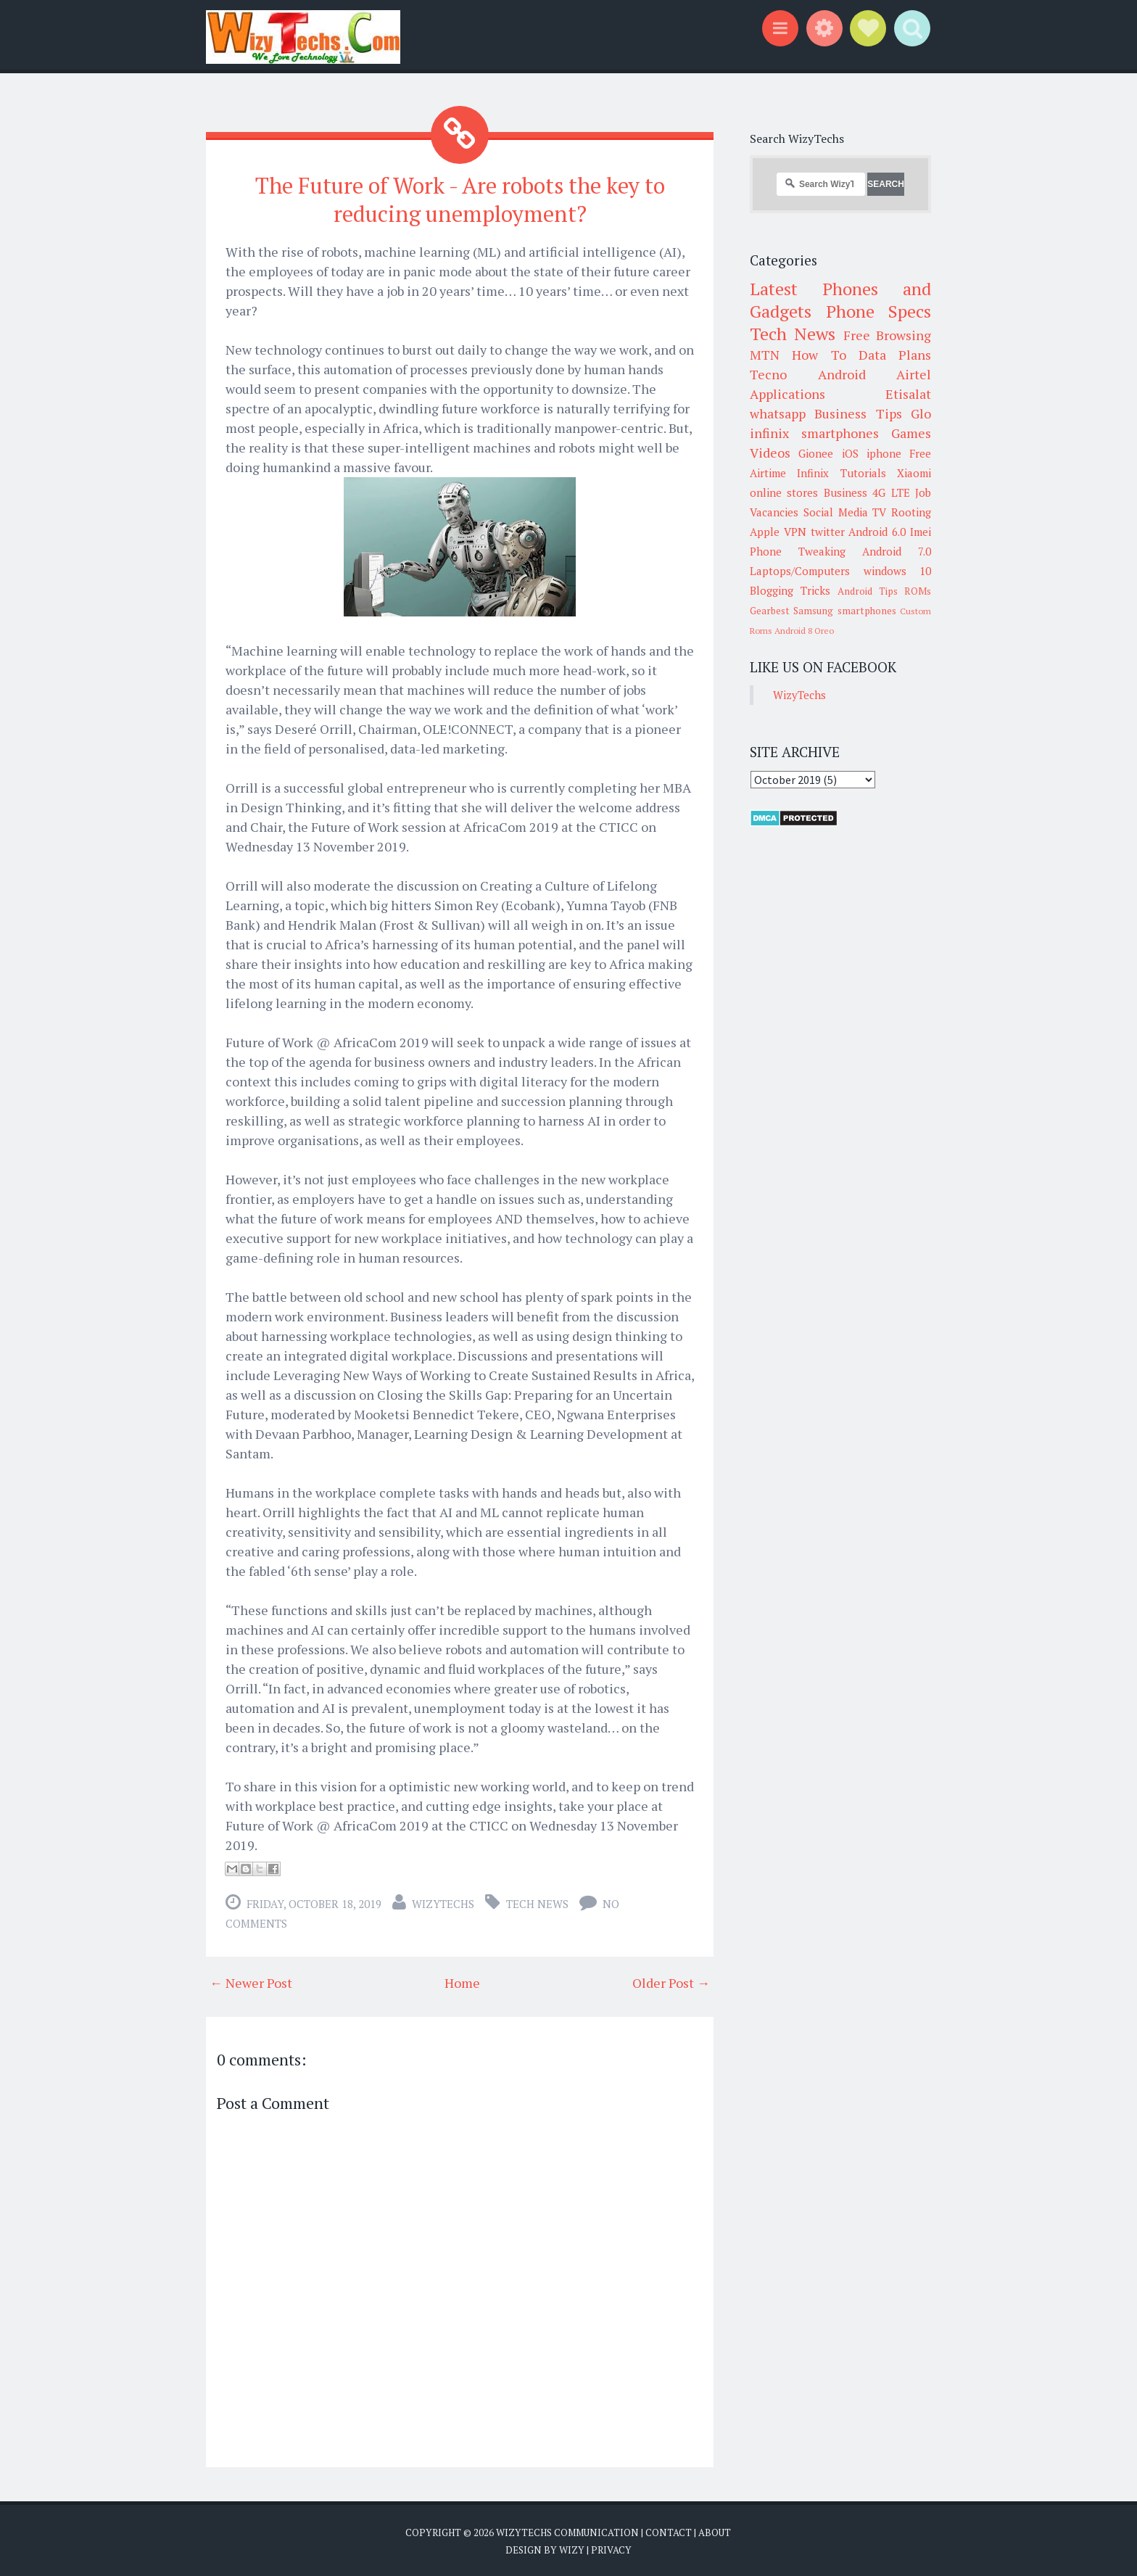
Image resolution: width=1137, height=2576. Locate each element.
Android (842, 374)
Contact (668, 2530)
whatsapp (778, 413)
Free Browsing (887, 335)
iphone (884, 453)
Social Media (835, 512)
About (714, 2530)
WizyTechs (443, 1901)
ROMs (917, 591)
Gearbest (770, 610)
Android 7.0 (896, 551)
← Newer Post (251, 1980)
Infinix (813, 473)
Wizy (571, 2547)
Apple (765, 531)
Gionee (815, 453)
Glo (921, 413)
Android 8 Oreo (804, 630)
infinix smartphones (814, 433)
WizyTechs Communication (567, 2530)
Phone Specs (879, 311)
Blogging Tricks (790, 590)
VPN (795, 531)
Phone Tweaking (797, 551)
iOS (850, 453)
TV (879, 512)
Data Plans (895, 354)
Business (845, 492)
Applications (787, 393)
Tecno (768, 374)
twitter (828, 531)
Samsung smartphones (844, 610)
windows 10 (898, 571)
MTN (765, 354)
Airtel (913, 374)
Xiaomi (914, 473)
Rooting (911, 512)
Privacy (611, 2547)
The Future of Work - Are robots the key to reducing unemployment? (460, 198)
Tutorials (863, 473)
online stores (784, 492)
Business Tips (857, 413)
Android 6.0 (877, 531)
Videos (770, 452)
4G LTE (890, 492)
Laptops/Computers (800, 571)
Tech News (537, 1901)
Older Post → (671, 1980)
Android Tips (868, 591)
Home (462, 1980)
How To (818, 354)
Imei (920, 531)
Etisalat (908, 393)
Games (911, 433)
